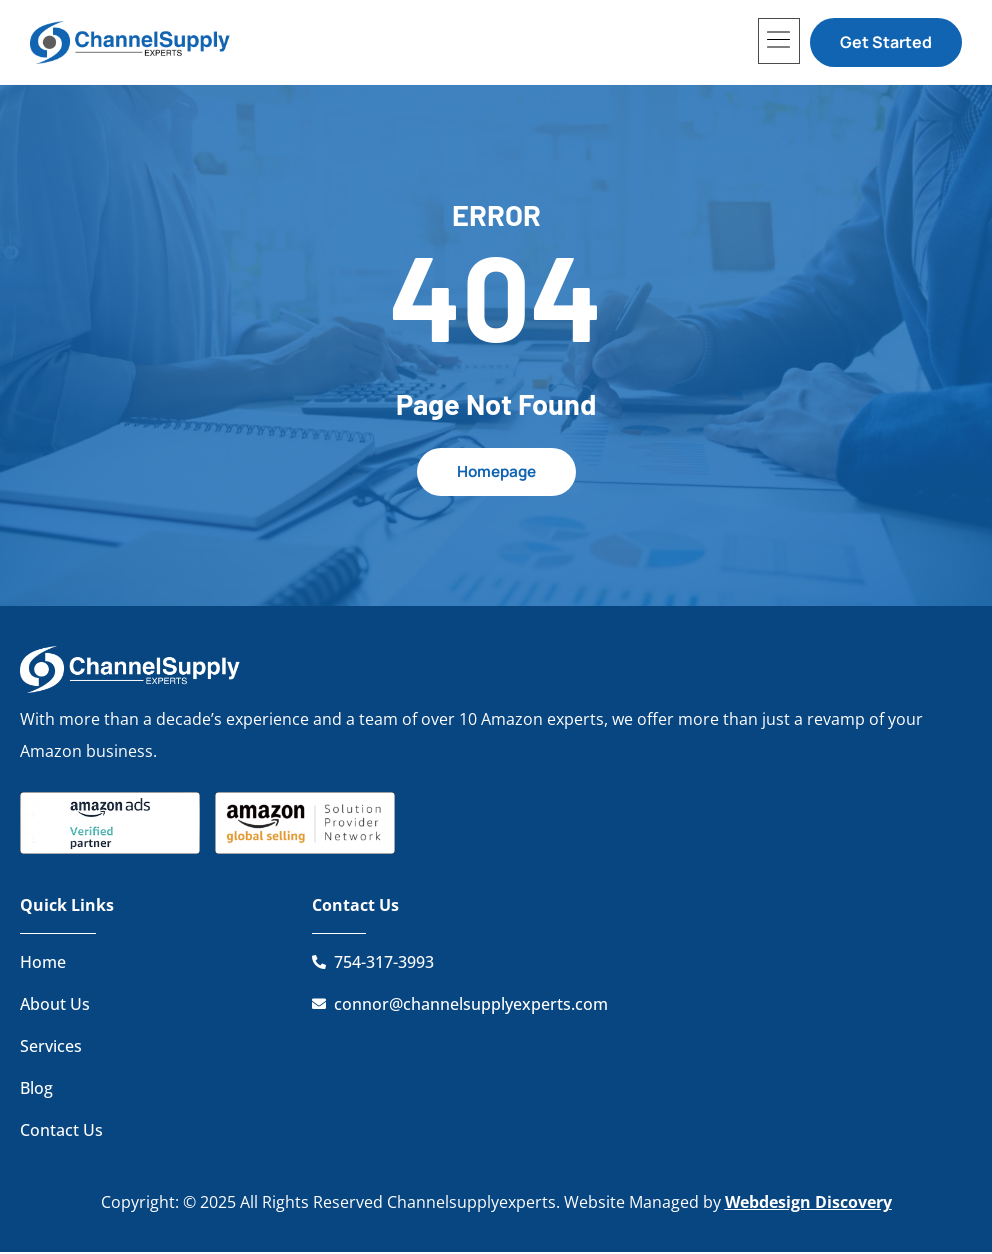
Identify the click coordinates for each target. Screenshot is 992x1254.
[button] (779, 41)
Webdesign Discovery (808, 1203)
